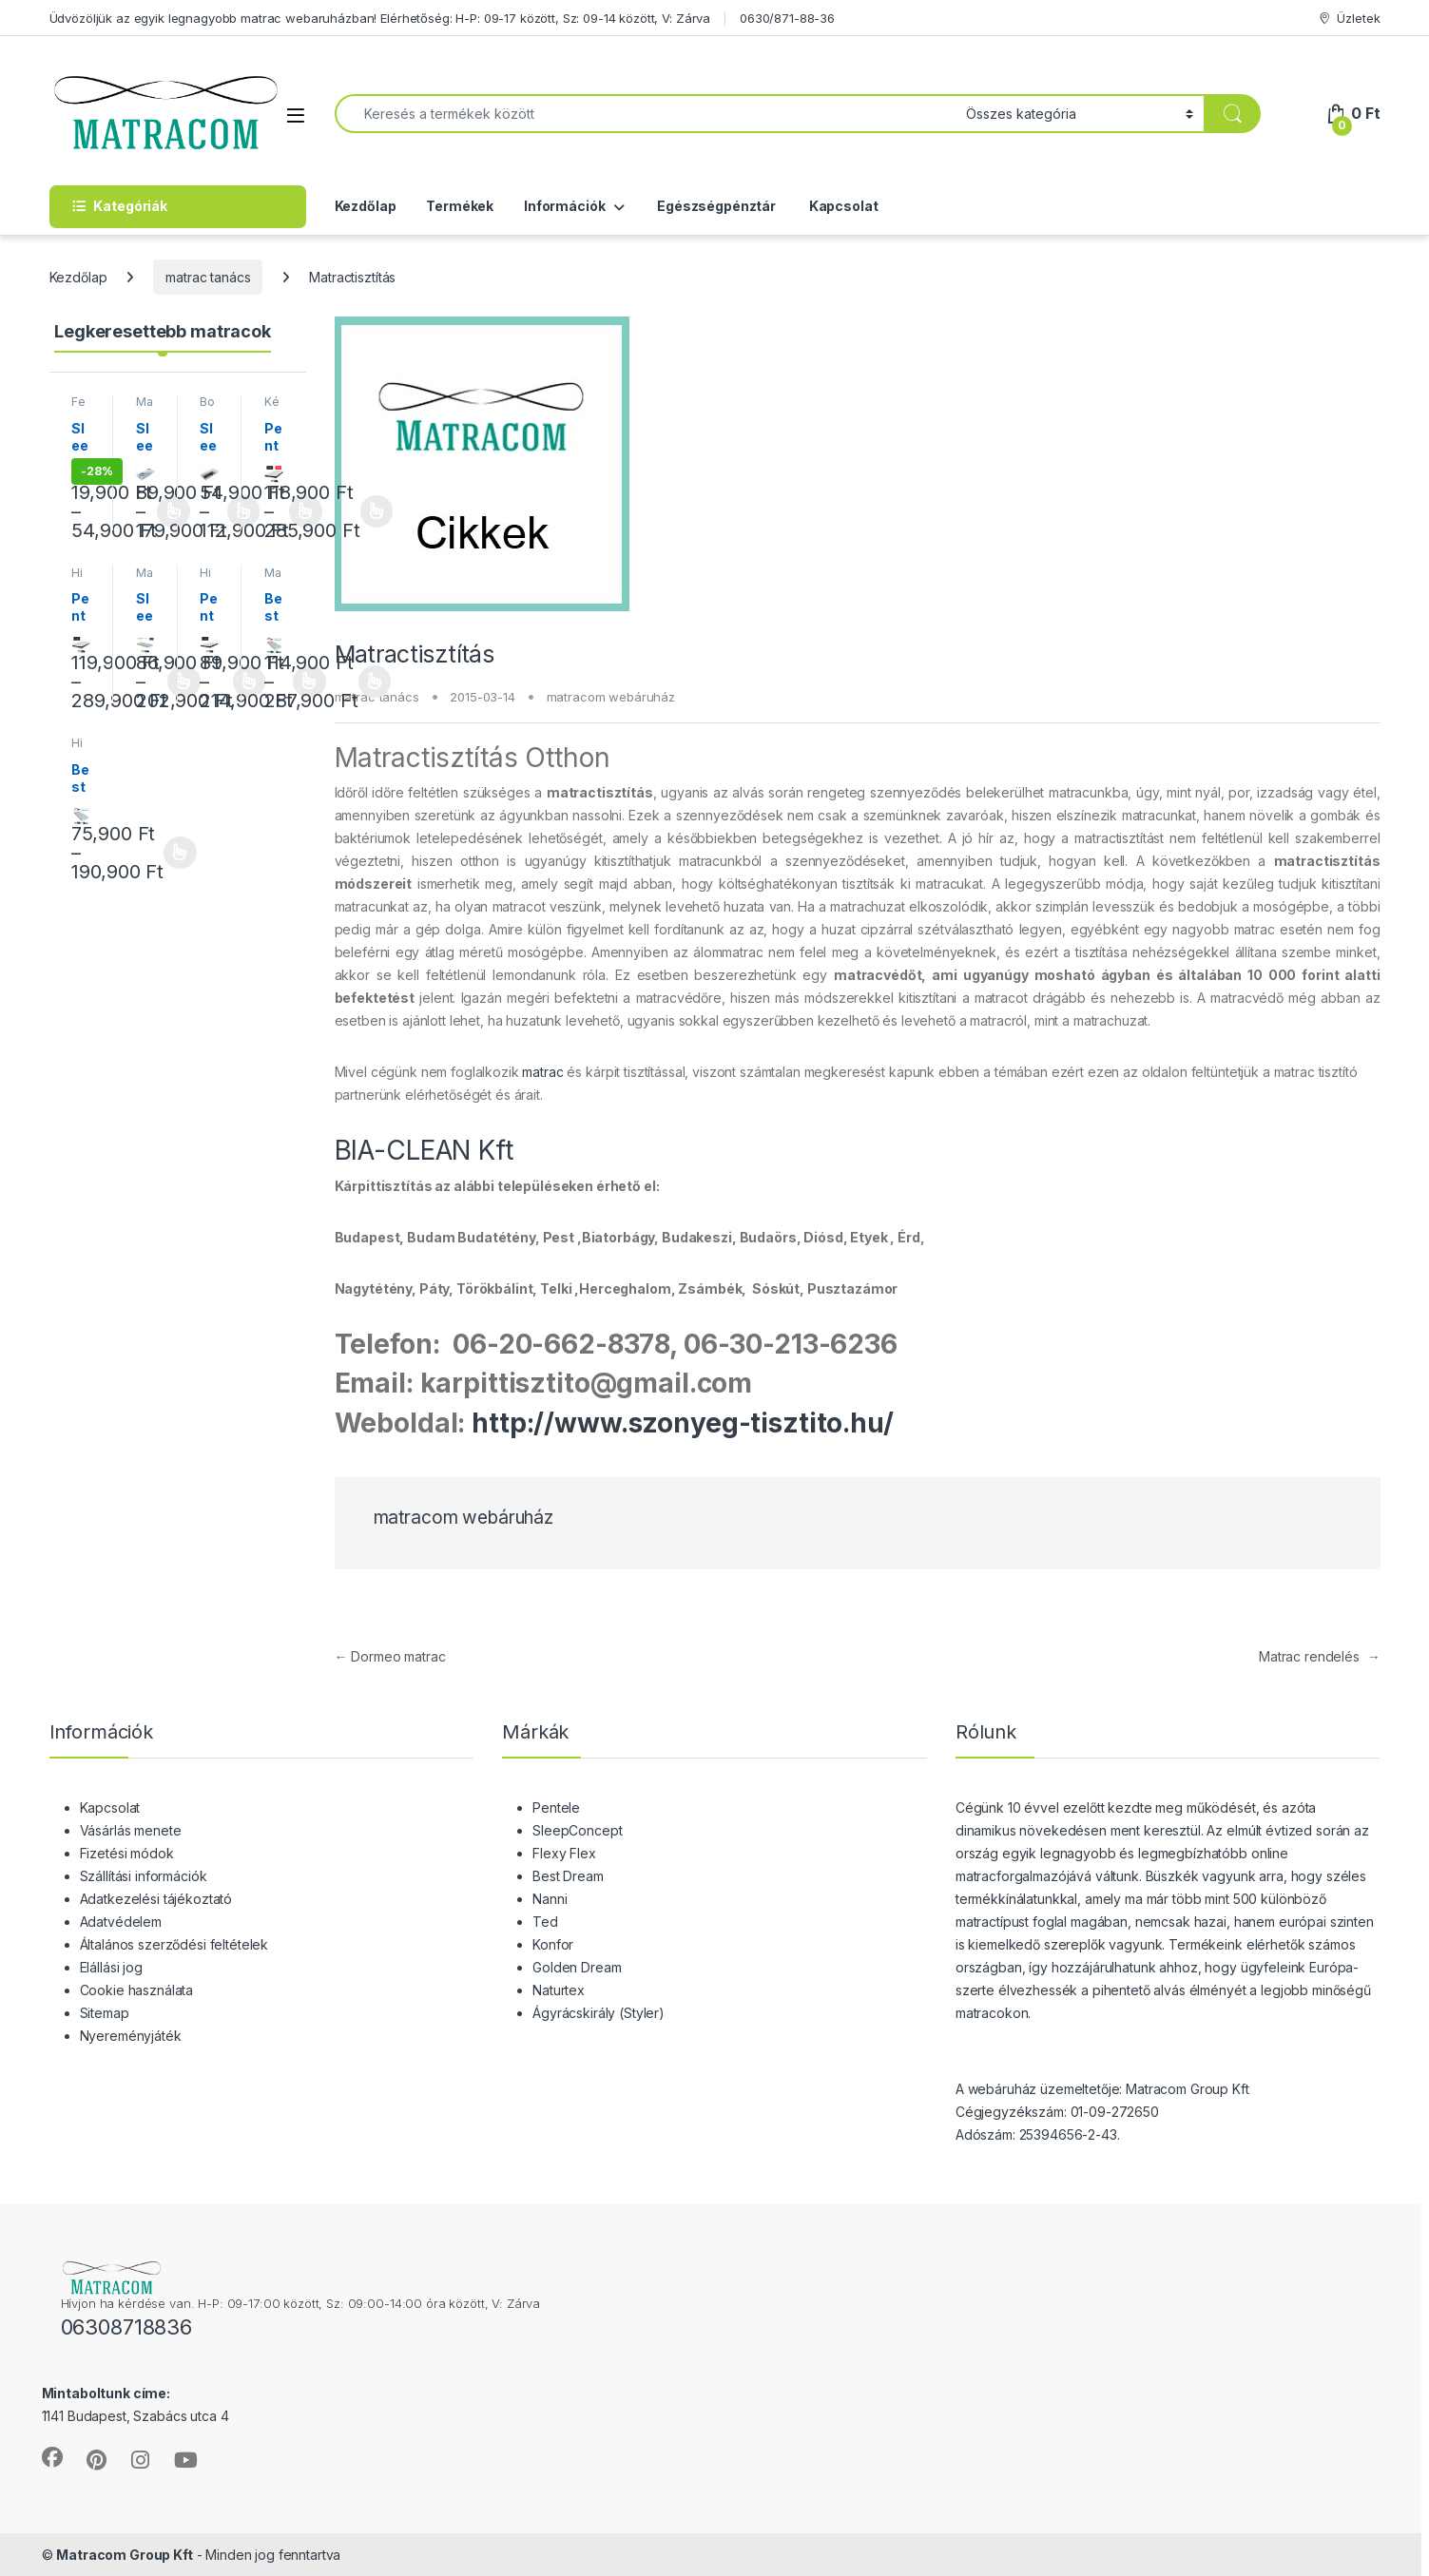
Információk (564, 206)
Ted (545, 1921)
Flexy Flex (564, 1853)
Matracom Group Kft (124, 2555)
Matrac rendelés (1320, 1656)
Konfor (552, 1944)
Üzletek (1349, 18)
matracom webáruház (611, 696)
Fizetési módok (127, 1853)
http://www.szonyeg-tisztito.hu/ (683, 1423)
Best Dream (568, 1876)
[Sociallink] (52, 2457)
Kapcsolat (842, 206)
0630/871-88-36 (787, 18)
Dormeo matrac (390, 1656)
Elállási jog (111, 1967)
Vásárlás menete (131, 1830)
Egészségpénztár (715, 206)
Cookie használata (137, 1990)
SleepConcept (577, 1830)
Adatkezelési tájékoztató (156, 1899)
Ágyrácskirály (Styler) (598, 2013)
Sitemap (104, 2013)
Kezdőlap (365, 206)
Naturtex (558, 1990)
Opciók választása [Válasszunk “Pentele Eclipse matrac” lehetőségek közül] (377, 511)
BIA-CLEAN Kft (424, 1150)
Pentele (556, 1807)
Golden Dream (576, 1967)
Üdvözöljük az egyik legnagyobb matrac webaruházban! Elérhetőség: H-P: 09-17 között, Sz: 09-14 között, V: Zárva (380, 18)
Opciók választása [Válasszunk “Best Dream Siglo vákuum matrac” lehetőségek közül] (180, 852)
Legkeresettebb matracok (162, 331)
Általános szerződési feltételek (174, 1944)
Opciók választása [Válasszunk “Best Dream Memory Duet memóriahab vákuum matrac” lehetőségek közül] (375, 681)
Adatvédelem (121, 1921)
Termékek (459, 206)
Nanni (549, 1899)
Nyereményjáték (131, 2036)
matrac (542, 1072)
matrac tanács (207, 277)
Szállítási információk (143, 1876)
